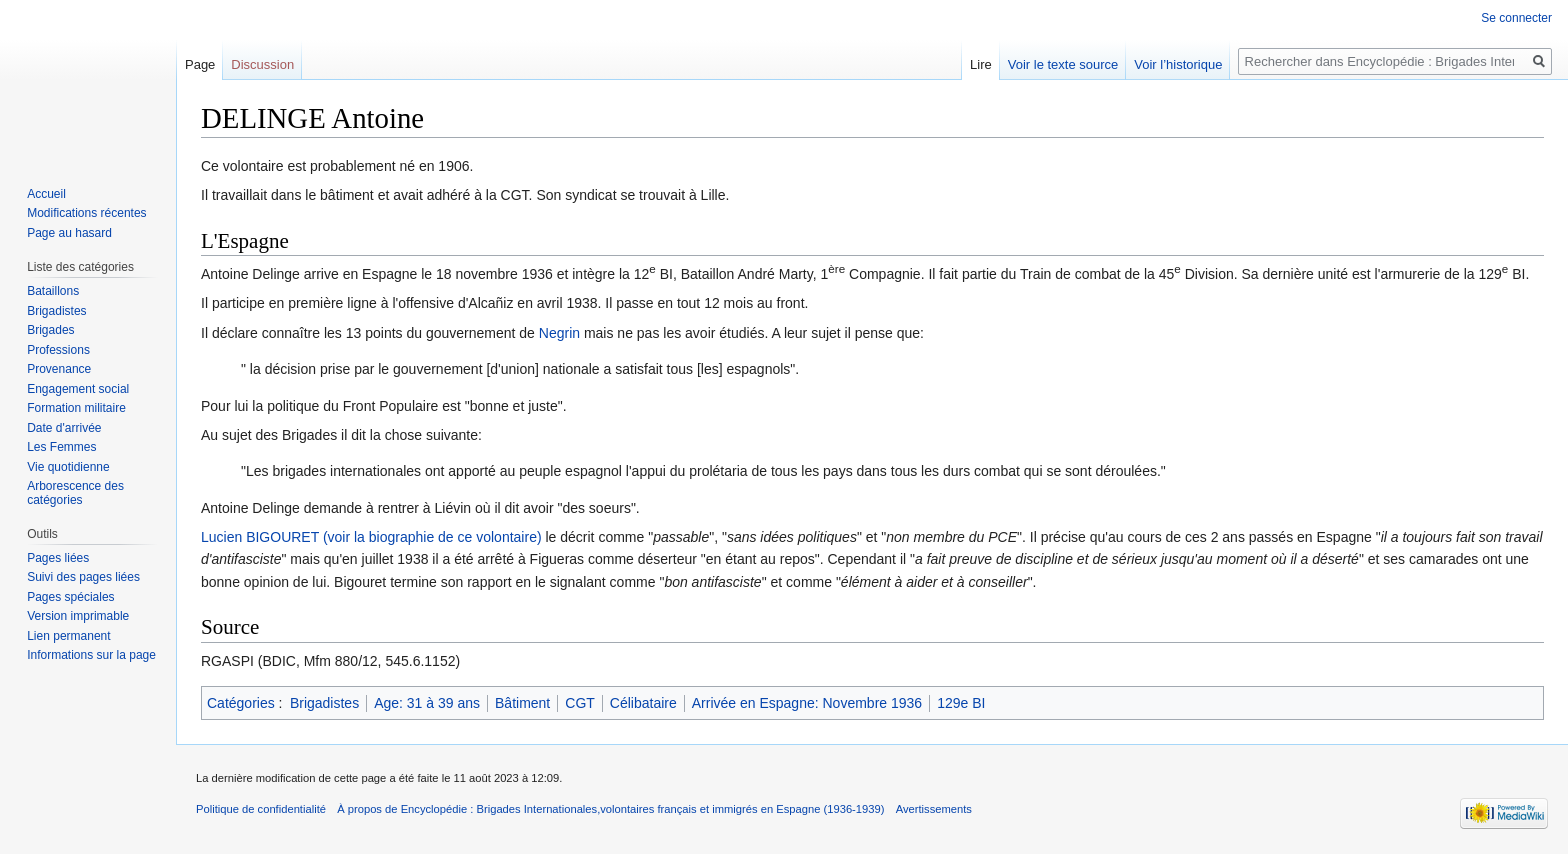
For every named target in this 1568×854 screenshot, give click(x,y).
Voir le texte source (1063, 64)
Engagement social (78, 389)
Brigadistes (324, 703)
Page (200, 64)
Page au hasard (69, 233)
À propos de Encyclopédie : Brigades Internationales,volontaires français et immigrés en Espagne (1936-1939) (610, 809)
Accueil (46, 194)
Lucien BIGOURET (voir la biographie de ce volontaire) (371, 537)
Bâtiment (522, 703)
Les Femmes (61, 447)
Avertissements (934, 809)
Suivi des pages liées (83, 577)
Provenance (59, 369)
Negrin (559, 333)
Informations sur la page (91, 655)
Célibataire (643, 703)
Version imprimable (78, 616)
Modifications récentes (86, 213)
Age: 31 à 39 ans (427, 703)
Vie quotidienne (68, 467)
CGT (580, 703)
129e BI (961, 703)
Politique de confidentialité (261, 809)
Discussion (262, 64)
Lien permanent (68, 636)
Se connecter (1516, 18)
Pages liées (58, 558)
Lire (981, 64)
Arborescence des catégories (75, 493)
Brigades (50, 330)
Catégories (241, 703)
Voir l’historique (1178, 64)
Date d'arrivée (64, 428)
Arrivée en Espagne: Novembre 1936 (807, 703)
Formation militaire (76, 408)
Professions (58, 350)
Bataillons (53, 291)
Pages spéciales (70, 597)
